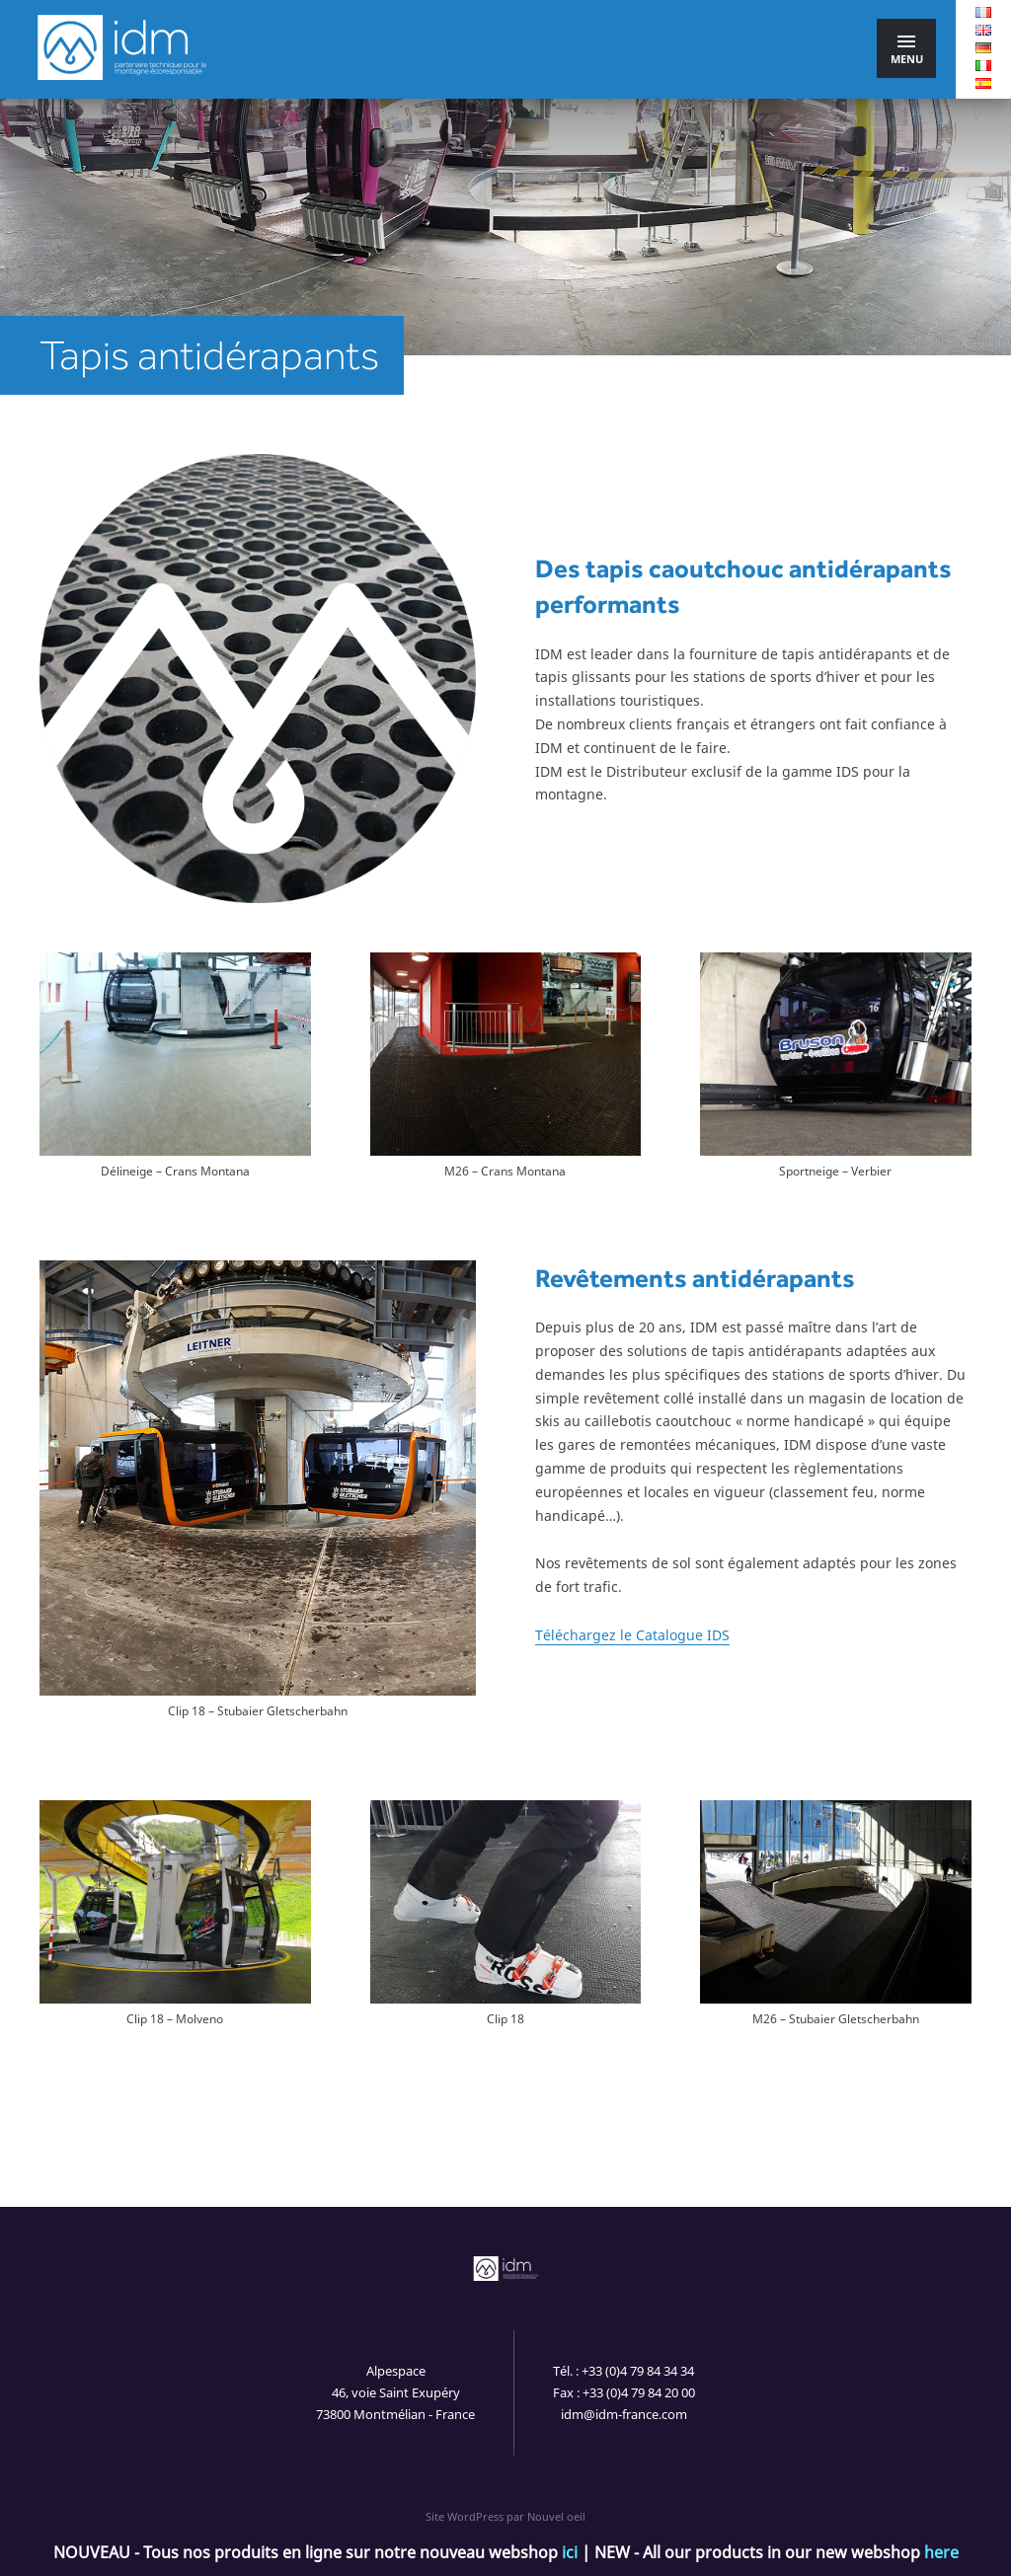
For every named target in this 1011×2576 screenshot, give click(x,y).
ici (570, 2552)
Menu (907, 51)
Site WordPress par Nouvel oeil (505, 2516)
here (941, 2552)
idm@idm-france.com (624, 2414)
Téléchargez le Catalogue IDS (632, 1635)
